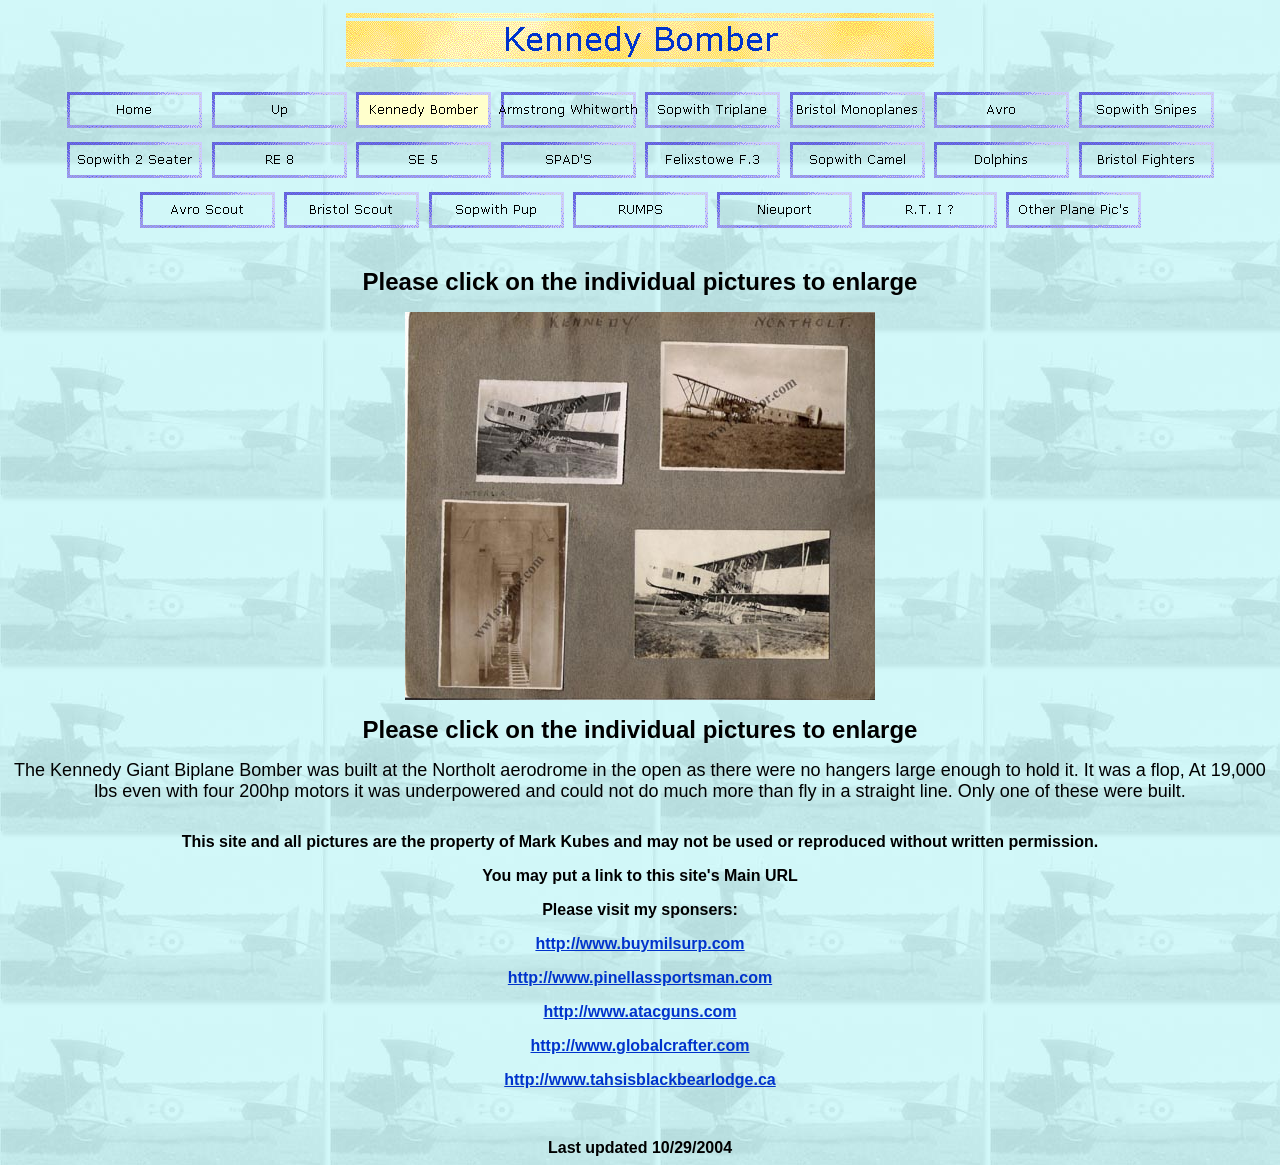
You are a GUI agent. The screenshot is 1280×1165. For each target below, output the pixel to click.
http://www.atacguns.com (639, 1011)
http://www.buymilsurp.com (639, 943)
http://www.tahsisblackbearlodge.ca (639, 1079)
